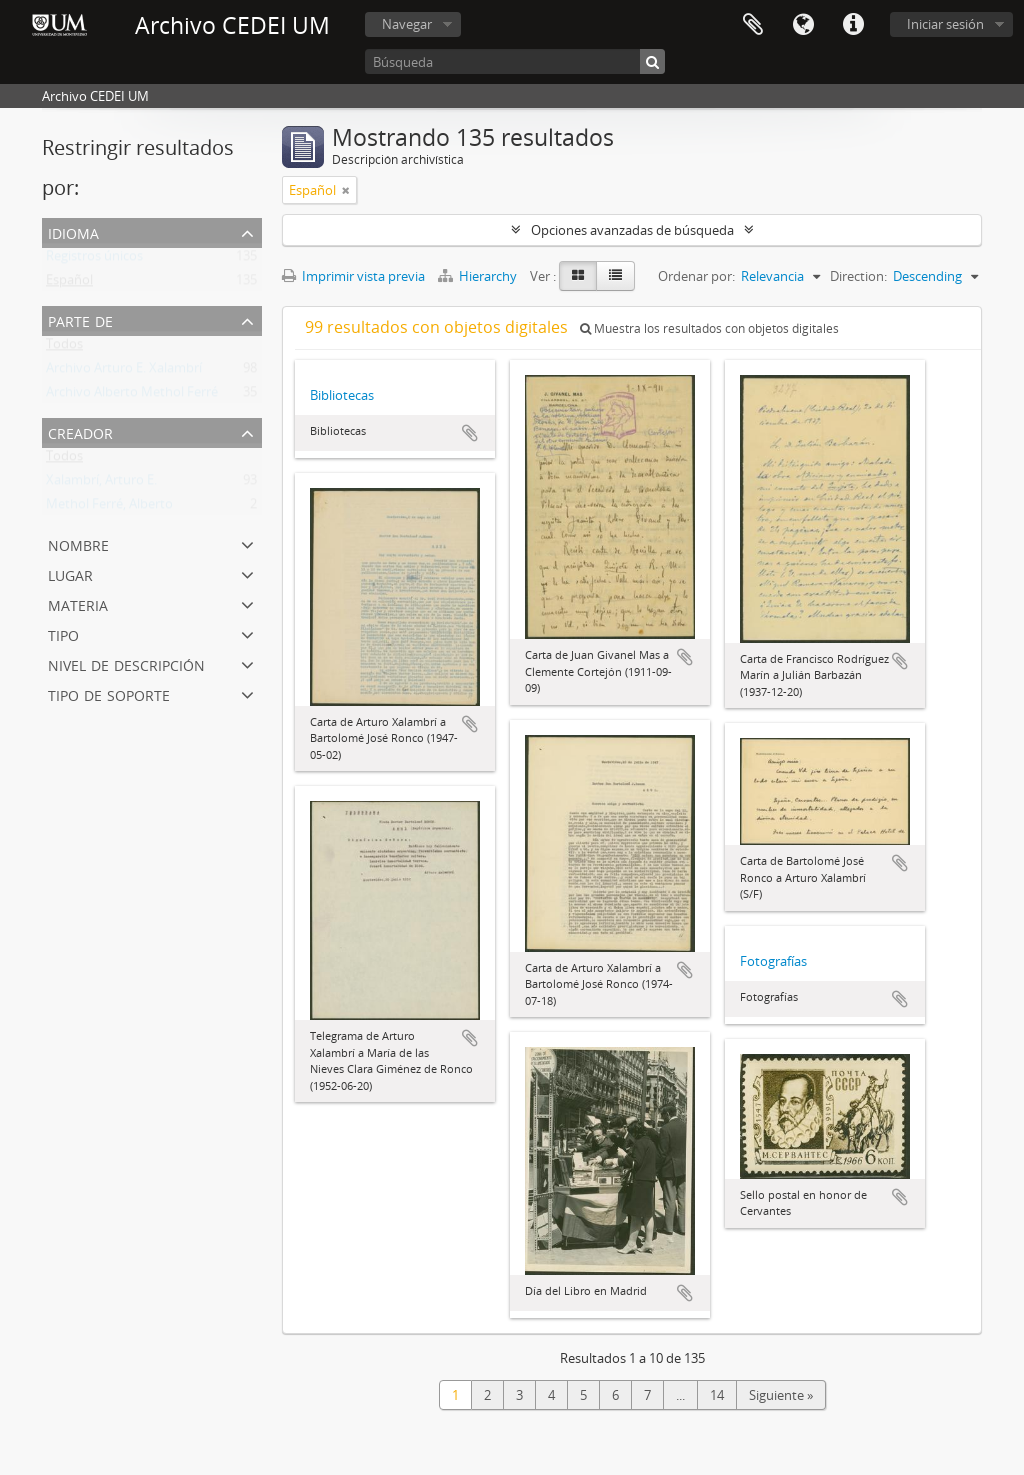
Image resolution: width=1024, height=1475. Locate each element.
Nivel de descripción (126, 663)
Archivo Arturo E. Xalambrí (124, 372)
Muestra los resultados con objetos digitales (709, 328)
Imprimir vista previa (353, 276)
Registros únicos (94, 260)
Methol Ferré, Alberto (109, 508)
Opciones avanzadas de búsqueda (632, 230)
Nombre (78, 543)
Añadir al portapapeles (470, 433)
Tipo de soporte (109, 693)
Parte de (80, 319)
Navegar (407, 24)
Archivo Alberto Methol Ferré (132, 396)
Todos (64, 348)
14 (717, 1395)
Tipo (63, 633)
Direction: (858, 276)
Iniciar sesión (945, 24)
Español (69, 284)
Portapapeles (753, 25)
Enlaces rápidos (853, 25)
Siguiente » (781, 1395)
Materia (78, 603)
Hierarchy (479, 276)
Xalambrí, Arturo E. (101, 484)
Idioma (803, 25)
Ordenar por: (696, 276)
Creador (80, 431)
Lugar (70, 573)
